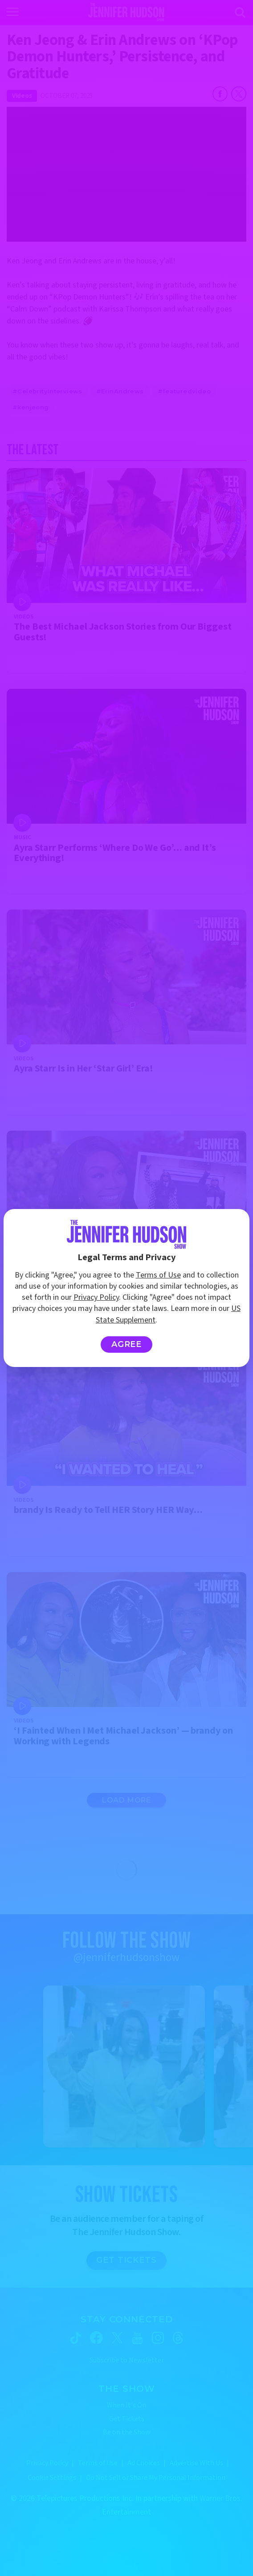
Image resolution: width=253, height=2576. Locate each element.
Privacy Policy (96, 1297)
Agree (126, 1344)
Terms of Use (158, 1275)
